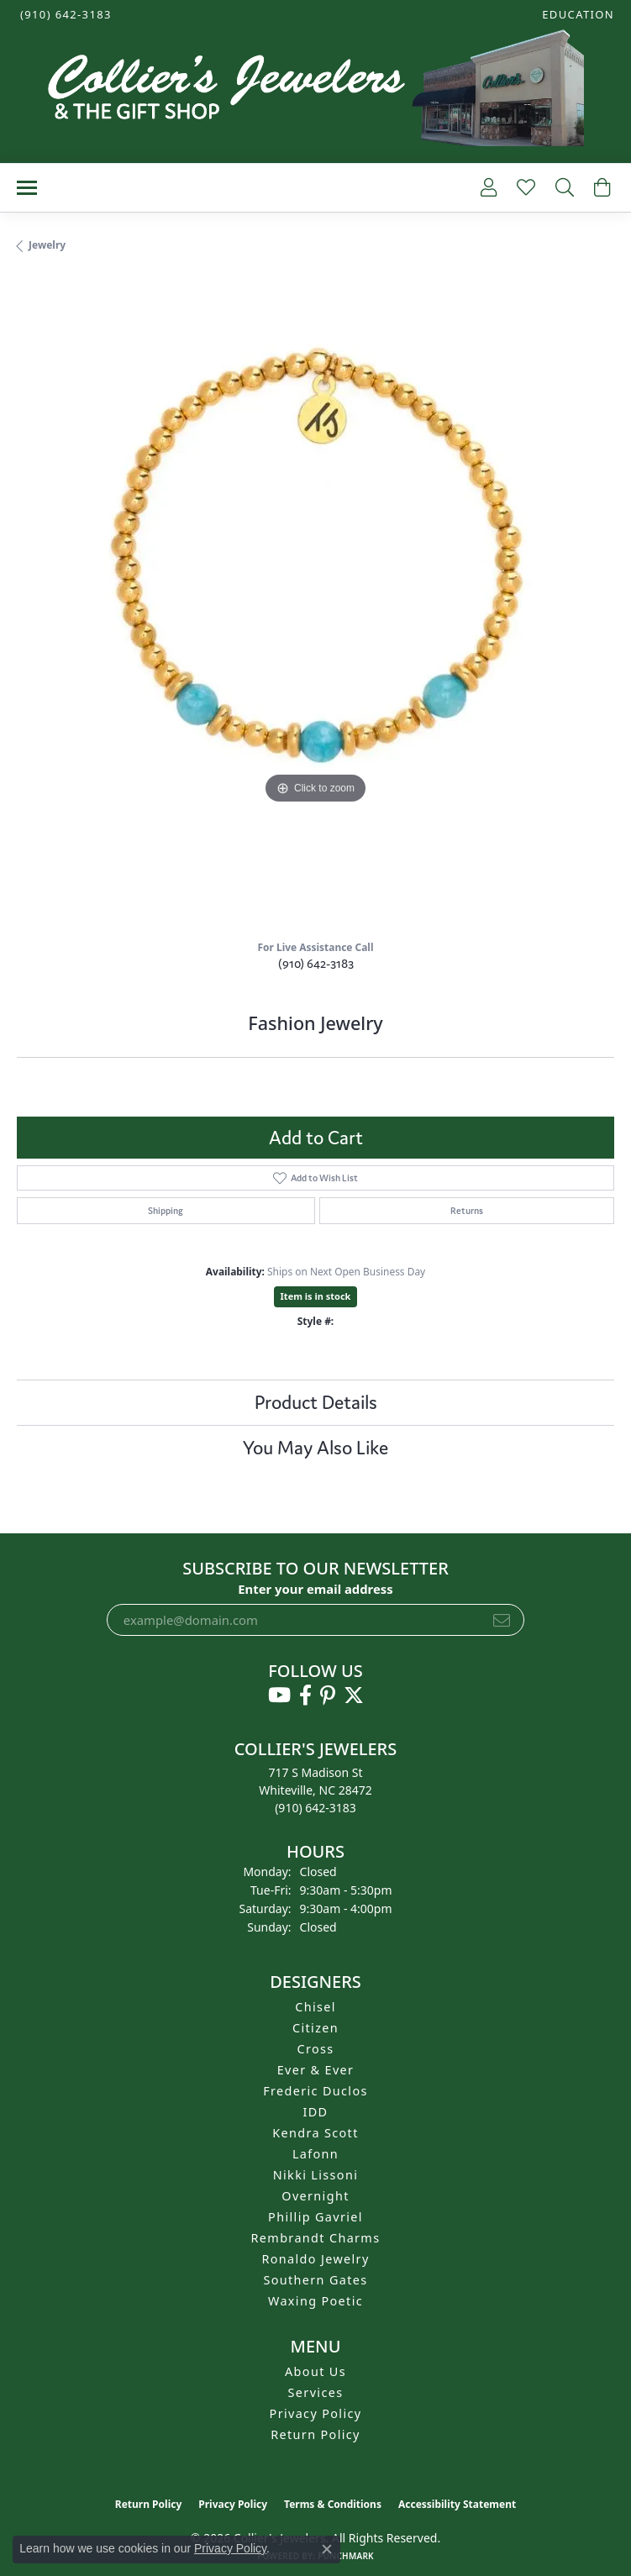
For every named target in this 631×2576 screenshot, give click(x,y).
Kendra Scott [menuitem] (315, 2133)
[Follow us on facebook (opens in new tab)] (305, 1695)
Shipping (165, 1211)
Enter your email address (315, 1588)
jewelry (47, 245)
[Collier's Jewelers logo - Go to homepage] (316, 92)
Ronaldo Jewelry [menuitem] (315, 2259)
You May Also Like (315, 1447)
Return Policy (315, 2434)
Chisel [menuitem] (315, 2007)
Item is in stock (316, 1296)
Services (316, 2392)
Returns (466, 1211)
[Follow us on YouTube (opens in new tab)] (279, 1695)
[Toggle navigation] (27, 188)
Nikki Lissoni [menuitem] (316, 2175)
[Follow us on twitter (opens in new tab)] (354, 1695)
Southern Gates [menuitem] (315, 2280)
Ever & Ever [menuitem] (316, 2070)
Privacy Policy (316, 2413)
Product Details (316, 1402)
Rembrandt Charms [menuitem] (316, 2238)
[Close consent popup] (327, 2549)
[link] (64, 14)
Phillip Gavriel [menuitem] (315, 2217)
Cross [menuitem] (315, 2049)
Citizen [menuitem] (315, 2028)
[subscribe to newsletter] (501, 1620)
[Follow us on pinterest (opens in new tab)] (327, 1695)
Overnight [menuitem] (315, 2196)
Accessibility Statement (457, 2504)
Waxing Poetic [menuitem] (315, 2301)
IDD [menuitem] (316, 2112)
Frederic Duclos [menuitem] (315, 2091)
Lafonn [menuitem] (315, 2154)
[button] (576, 14)
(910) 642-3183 (316, 963)
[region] (315, 603)
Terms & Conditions (332, 2504)
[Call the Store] (315, 1808)
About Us (315, 2371)
